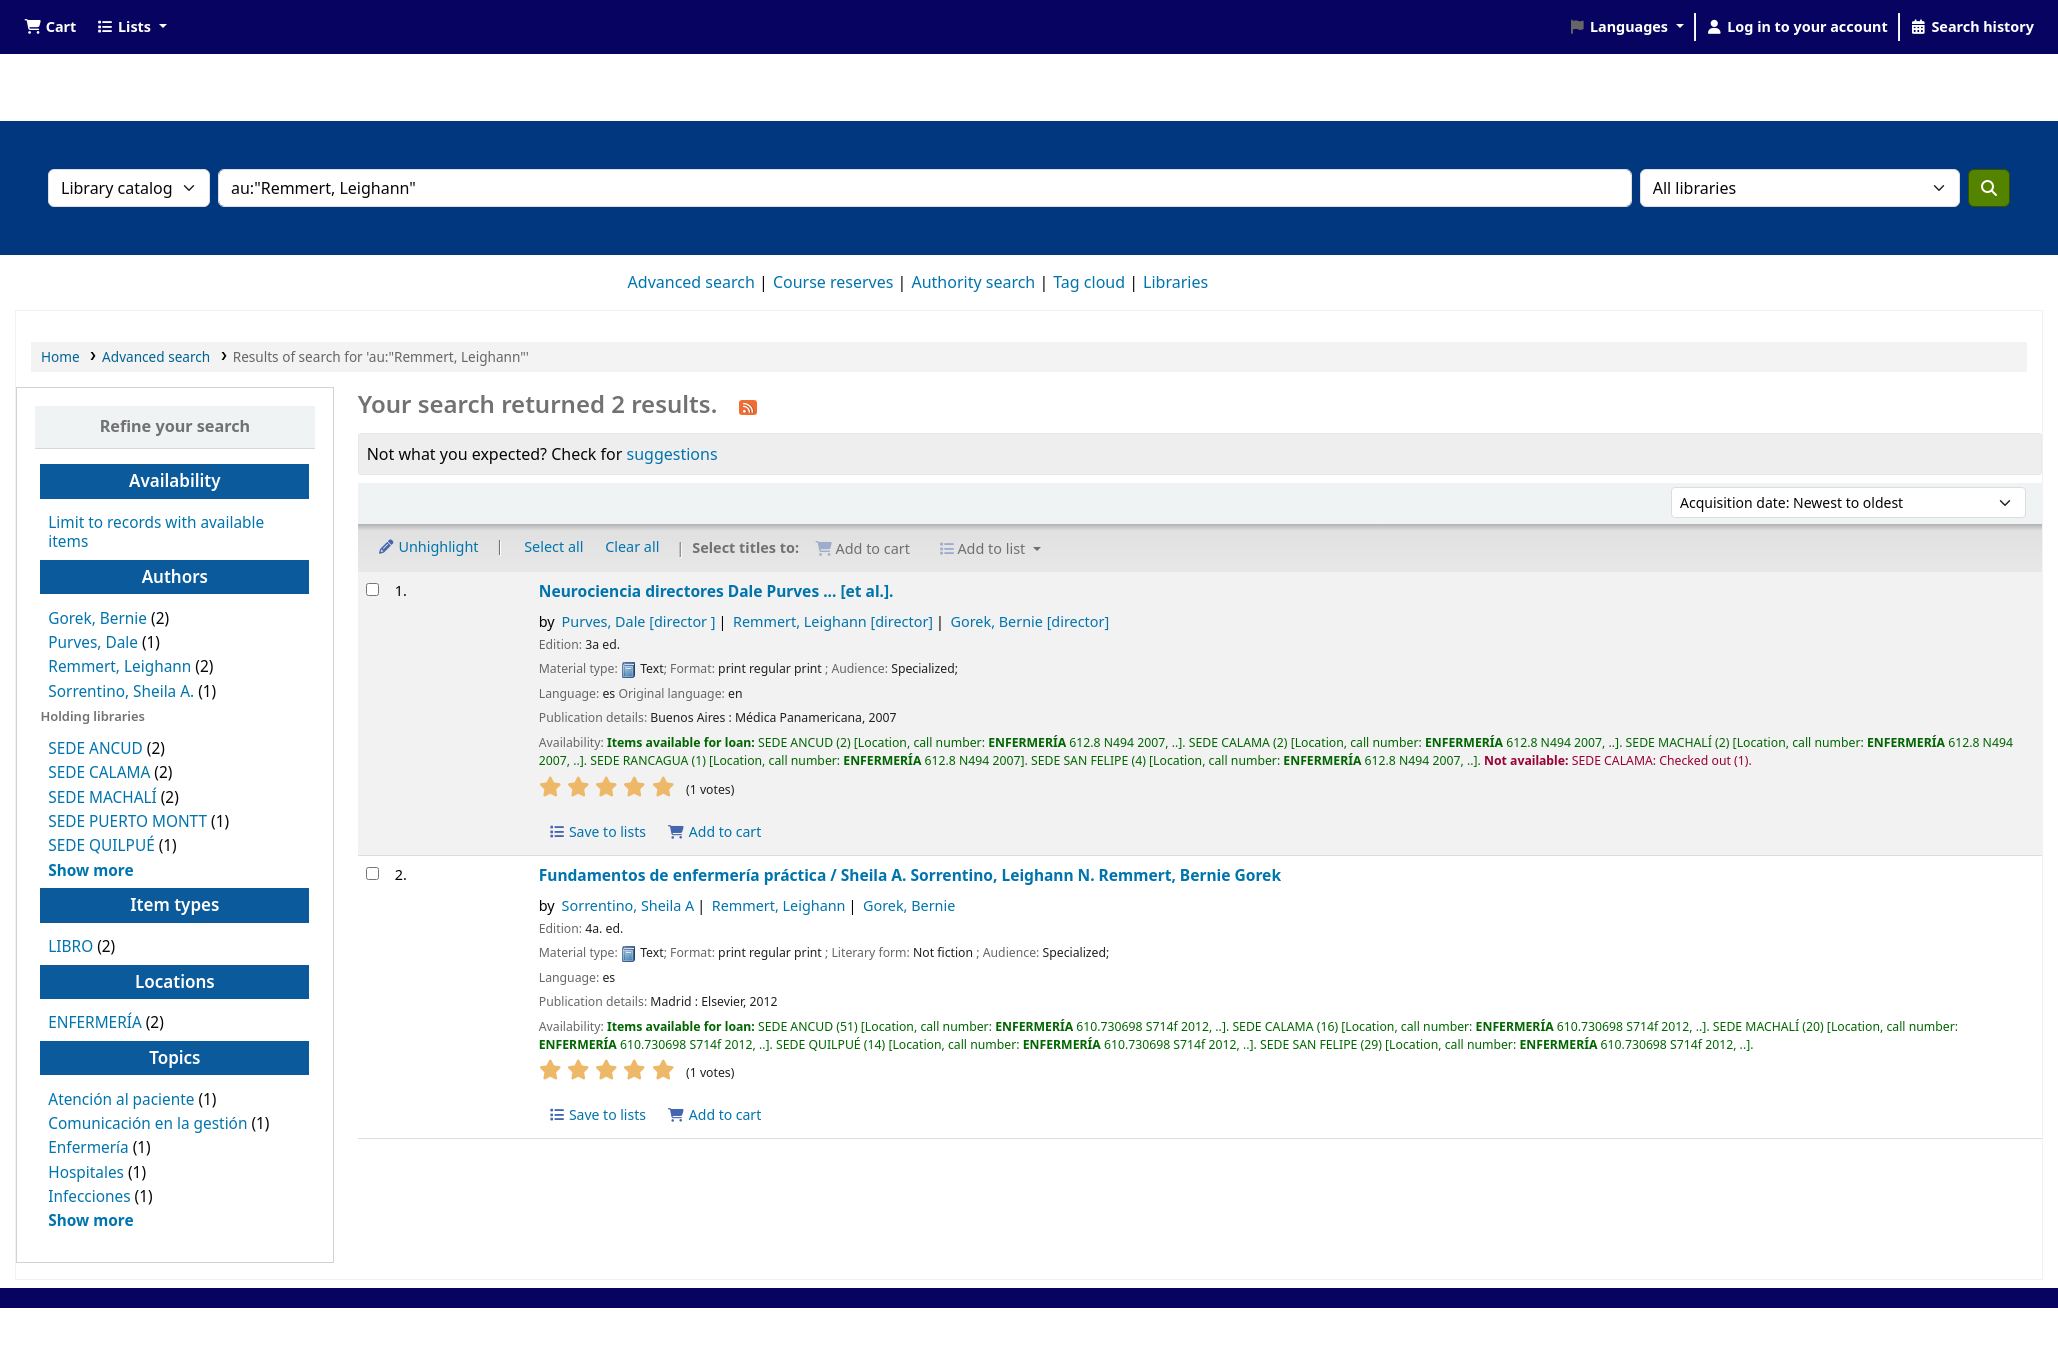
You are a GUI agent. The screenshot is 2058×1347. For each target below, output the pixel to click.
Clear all (632, 546)
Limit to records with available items (156, 532)
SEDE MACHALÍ (102, 797)
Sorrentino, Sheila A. (121, 691)
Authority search (973, 282)
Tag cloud (1089, 282)
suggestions (672, 454)
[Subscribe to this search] (748, 406)
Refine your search (175, 426)
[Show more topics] (90, 1220)
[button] (50, 27)
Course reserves (833, 282)
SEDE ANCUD (95, 748)
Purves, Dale (93, 642)
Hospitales (86, 1172)
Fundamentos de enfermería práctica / (910, 875)
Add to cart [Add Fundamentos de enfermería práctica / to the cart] (715, 1114)
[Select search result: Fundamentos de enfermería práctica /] (372, 873)
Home (60, 356)
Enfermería (88, 1147)
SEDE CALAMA (99, 772)
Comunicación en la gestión (147, 1123)
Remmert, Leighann (119, 666)
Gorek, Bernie (97, 618)
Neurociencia (716, 591)
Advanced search (691, 282)
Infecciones (89, 1196)
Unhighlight (428, 546)
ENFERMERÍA (94, 1022)
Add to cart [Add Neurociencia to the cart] (715, 831)
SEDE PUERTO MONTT (127, 821)
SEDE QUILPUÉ (101, 845)
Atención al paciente (121, 1099)
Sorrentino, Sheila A (628, 905)
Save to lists (597, 831)
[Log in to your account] (1797, 27)
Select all (553, 546)
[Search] (1989, 188)
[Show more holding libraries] (90, 870)
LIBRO (70, 946)
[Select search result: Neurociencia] (372, 589)
